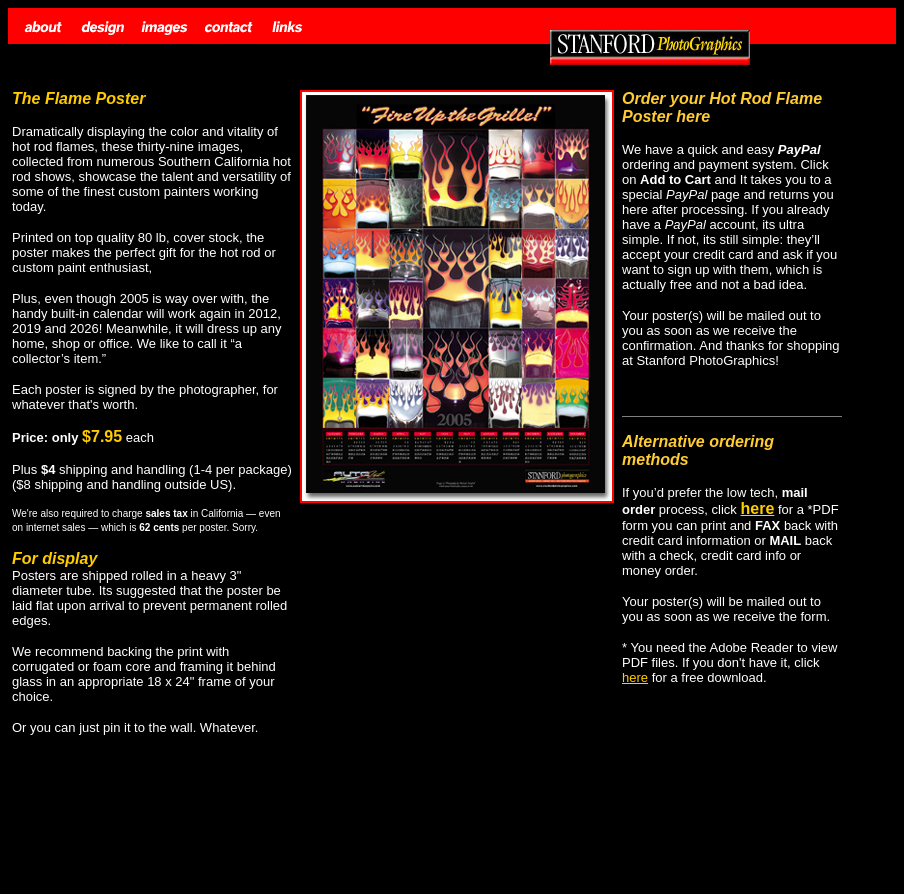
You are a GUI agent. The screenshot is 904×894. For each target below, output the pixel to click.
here (635, 677)
